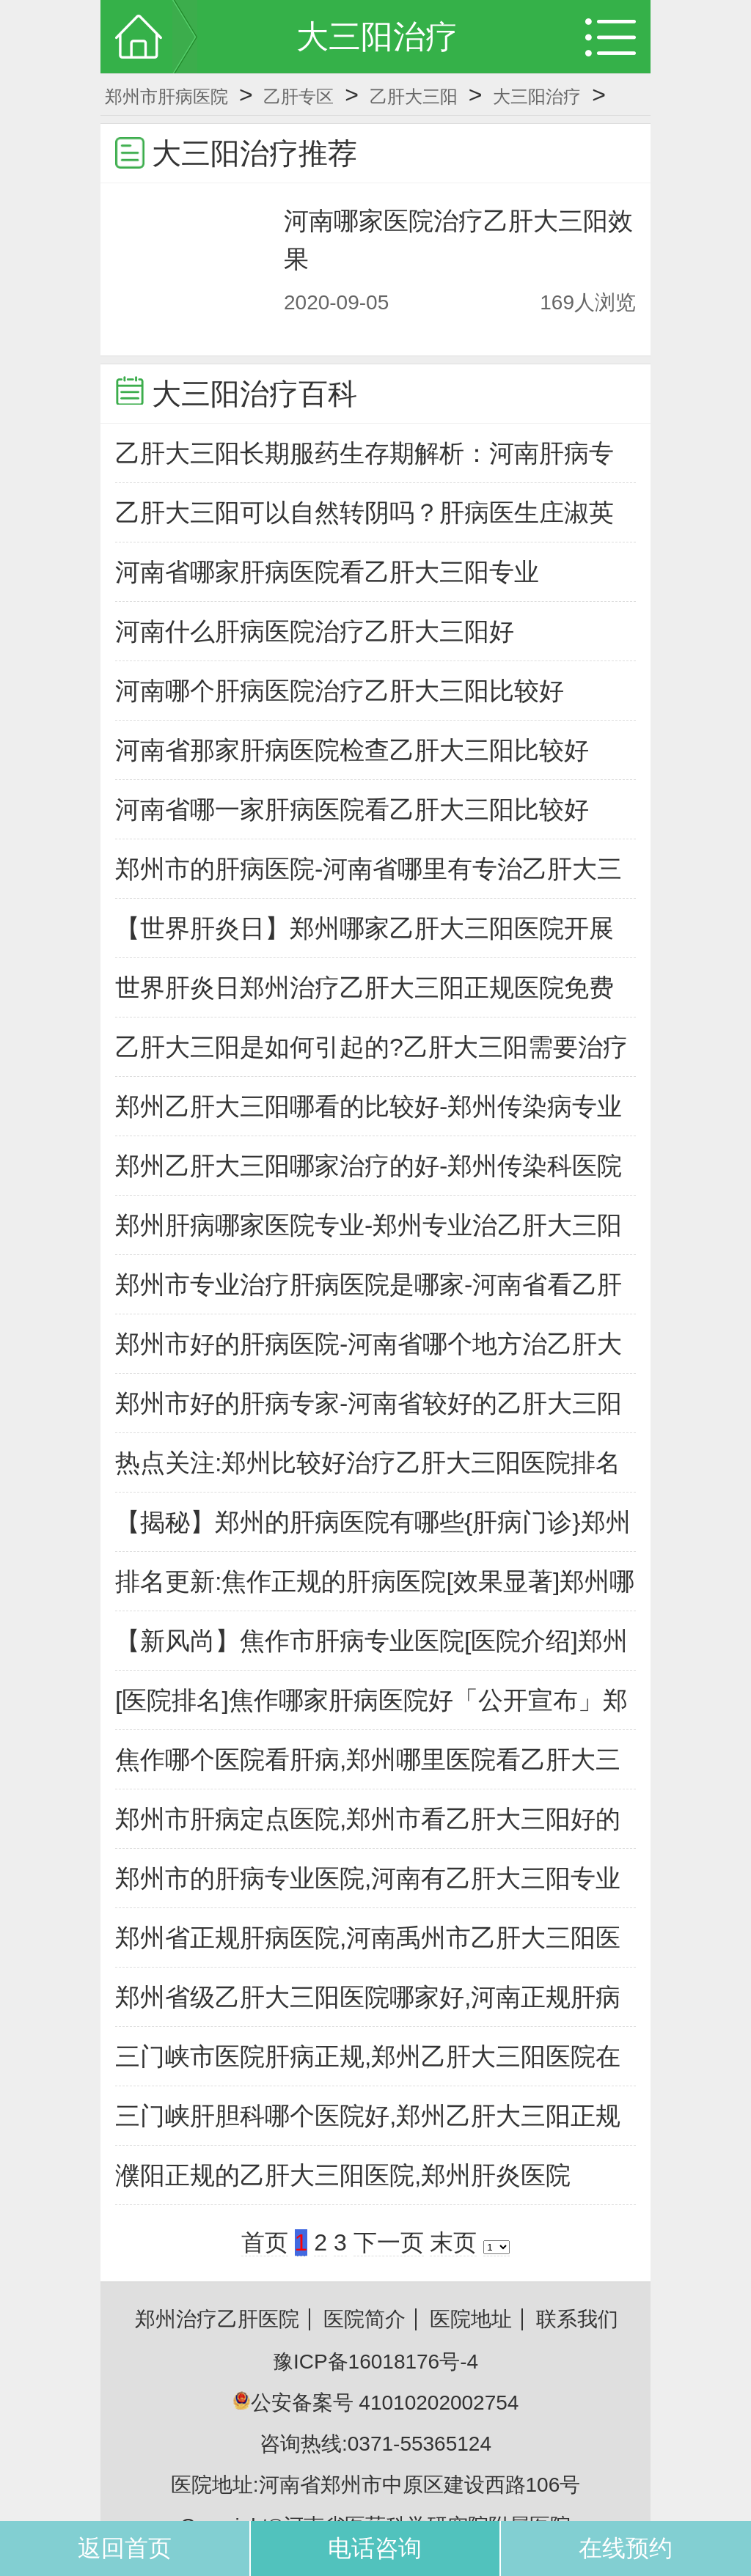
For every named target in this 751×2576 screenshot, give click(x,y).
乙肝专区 (298, 96)
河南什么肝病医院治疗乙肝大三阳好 (314, 631)
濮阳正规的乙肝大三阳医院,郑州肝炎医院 (343, 2175)
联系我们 (577, 2319)
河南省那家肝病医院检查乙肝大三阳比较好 (352, 750)
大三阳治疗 (537, 96)
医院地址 (471, 2319)
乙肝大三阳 (414, 96)
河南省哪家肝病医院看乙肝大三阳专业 (327, 572)
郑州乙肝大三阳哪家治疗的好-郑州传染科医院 (368, 1166)
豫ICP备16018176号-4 (375, 2361)
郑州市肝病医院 (166, 96)
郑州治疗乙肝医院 (217, 2319)
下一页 (388, 2242)
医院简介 (364, 2319)
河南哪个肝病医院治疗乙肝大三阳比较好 (339, 690)
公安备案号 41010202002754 (375, 2402)
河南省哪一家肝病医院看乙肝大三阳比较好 (352, 809)
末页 (453, 2242)
